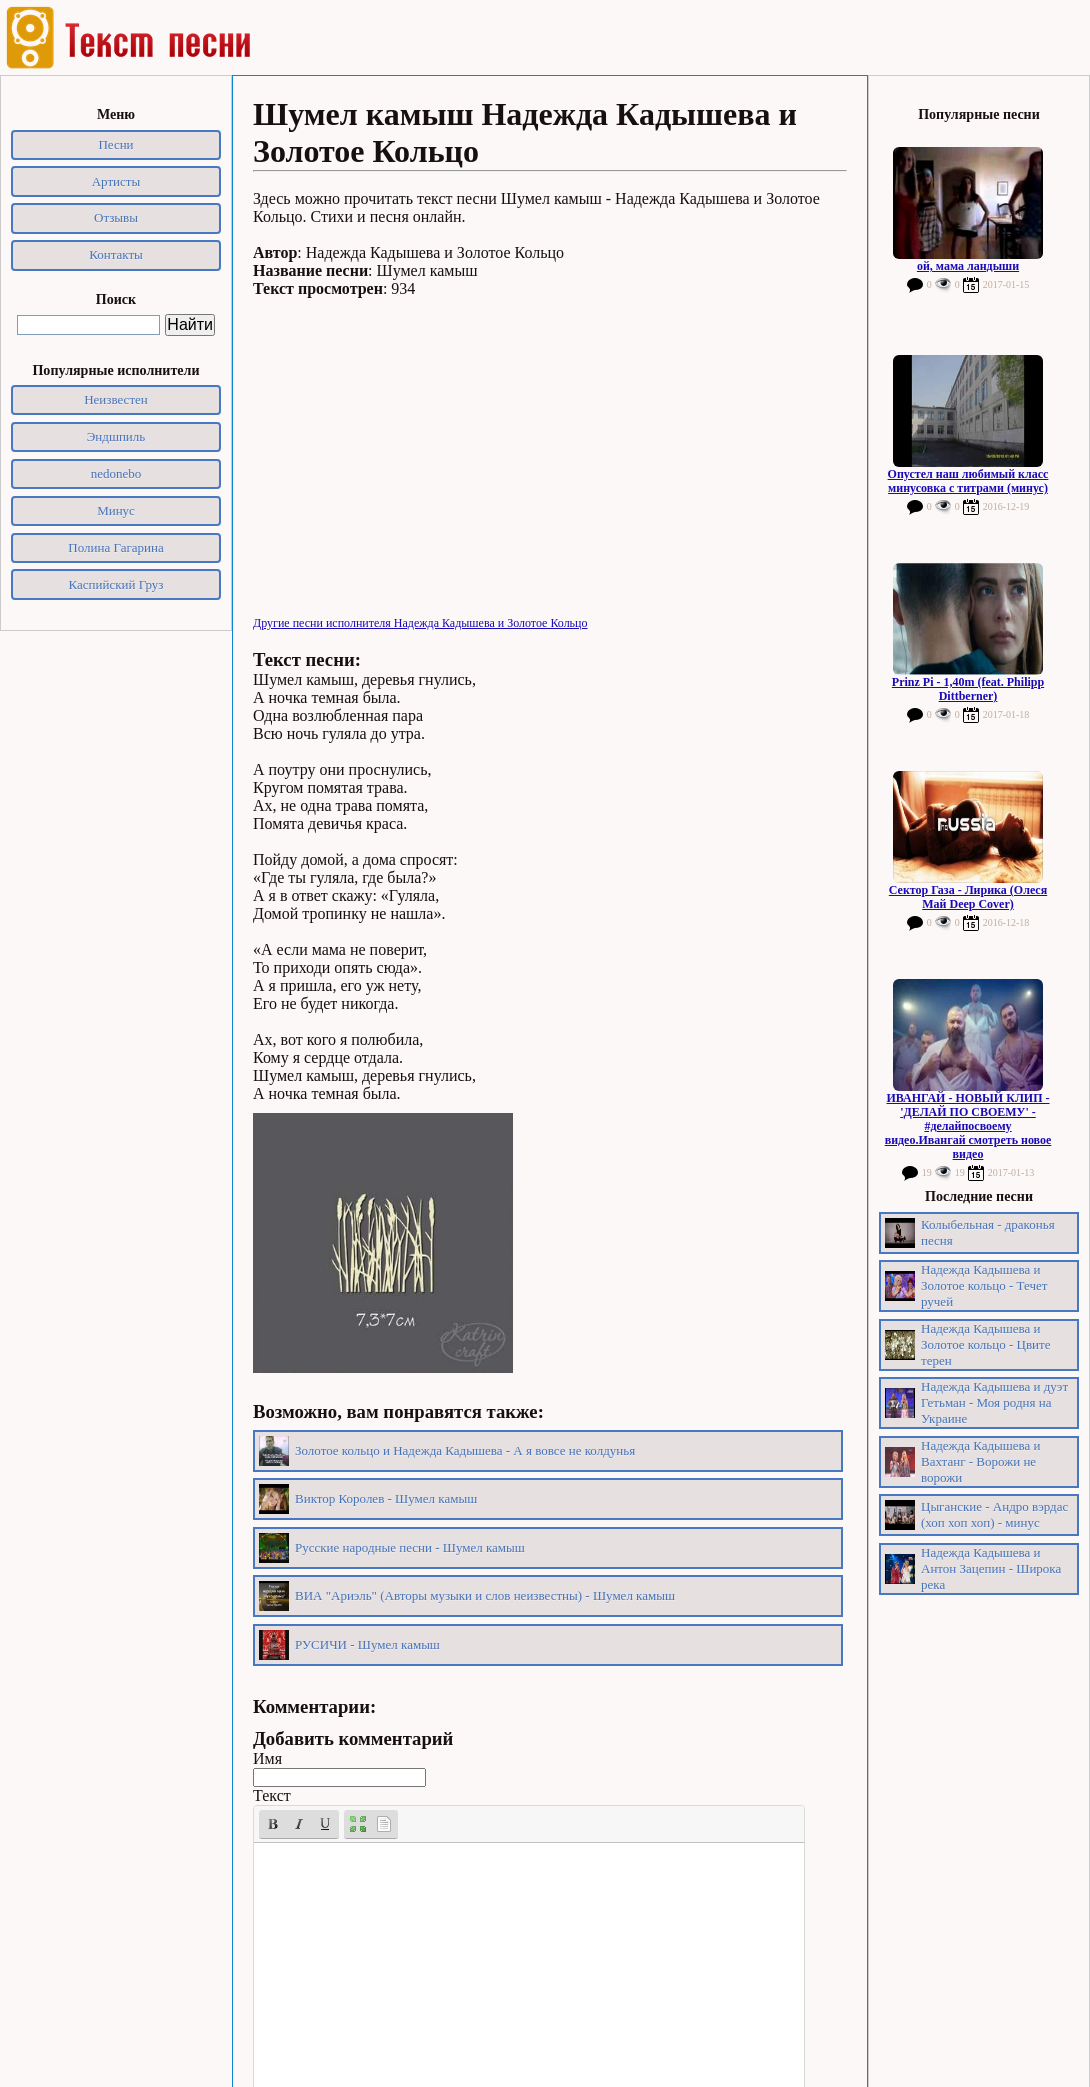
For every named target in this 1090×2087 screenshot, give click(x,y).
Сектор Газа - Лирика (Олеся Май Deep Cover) (968, 897)
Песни (115, 144)
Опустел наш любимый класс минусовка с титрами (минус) (968, 481)
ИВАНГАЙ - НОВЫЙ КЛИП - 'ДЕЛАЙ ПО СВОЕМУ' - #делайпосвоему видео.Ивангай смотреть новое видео (968, 1126)
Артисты (116, 181)
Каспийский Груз (116, 584)
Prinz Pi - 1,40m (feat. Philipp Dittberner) (968, 689)
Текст (272, 1795)
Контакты (116, 254)
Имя (267, 1758)
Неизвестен (116, 399)
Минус (116, 510)
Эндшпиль (116, 436)
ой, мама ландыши (968, 266)
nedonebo (116, 473)
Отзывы (116, 217)
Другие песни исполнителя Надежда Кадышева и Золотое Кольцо (420, 623)
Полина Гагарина (115, 547)
